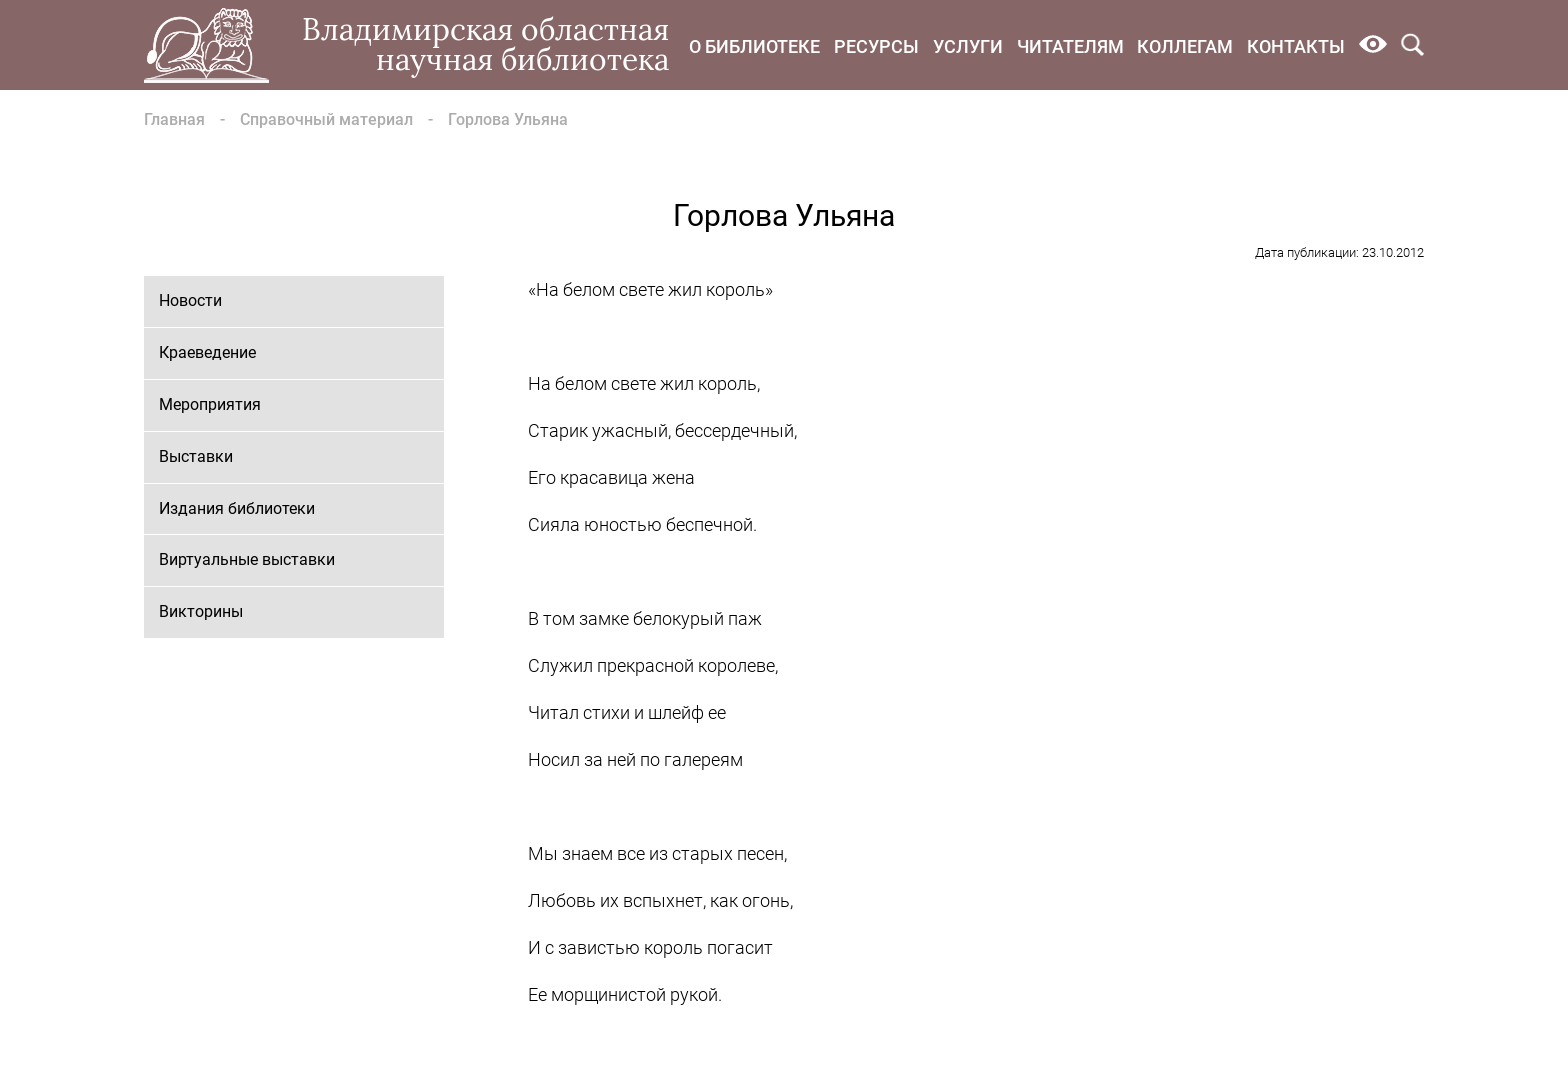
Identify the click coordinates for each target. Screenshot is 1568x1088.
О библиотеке (754, 46)
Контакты (1296, 46)
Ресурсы (876, 46)
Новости (190, 300)
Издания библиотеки (237, 508)
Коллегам (1185, 46)
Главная (174, 119)
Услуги (968, 46)
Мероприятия (210, 404)
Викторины (201, 611)
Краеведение (207, 352)
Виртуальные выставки (247, 559)
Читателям (1070, 46)
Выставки (196, 456)
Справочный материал (326, 119)
